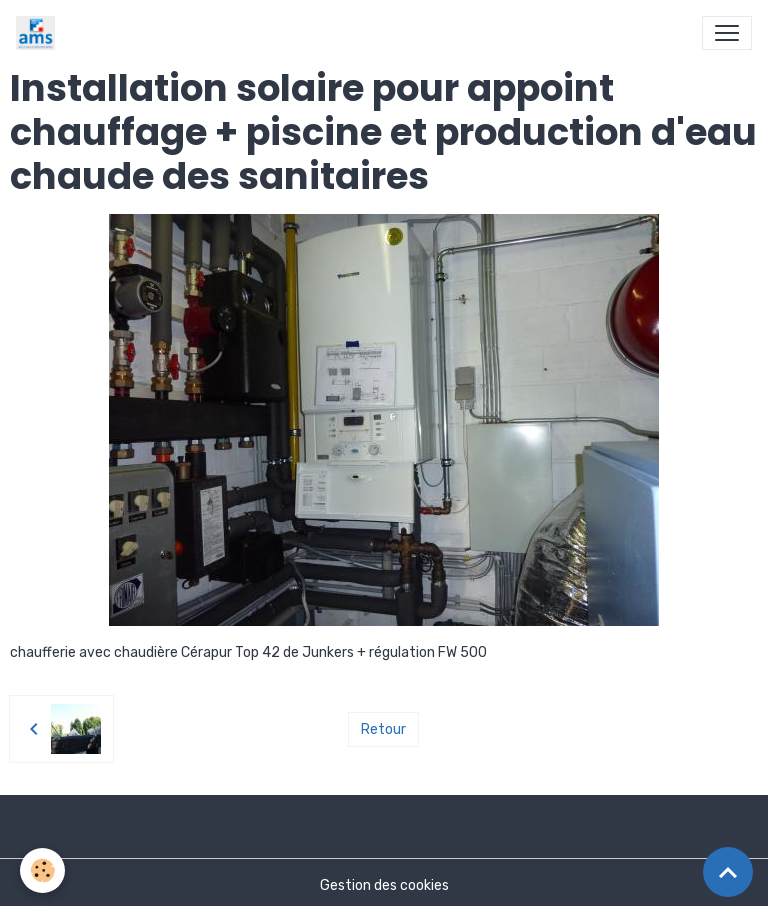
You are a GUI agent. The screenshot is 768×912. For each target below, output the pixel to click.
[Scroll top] (728, 872)
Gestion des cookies (384, 885)
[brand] (39, 33)
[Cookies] (42, 870)
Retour (383, 729)
